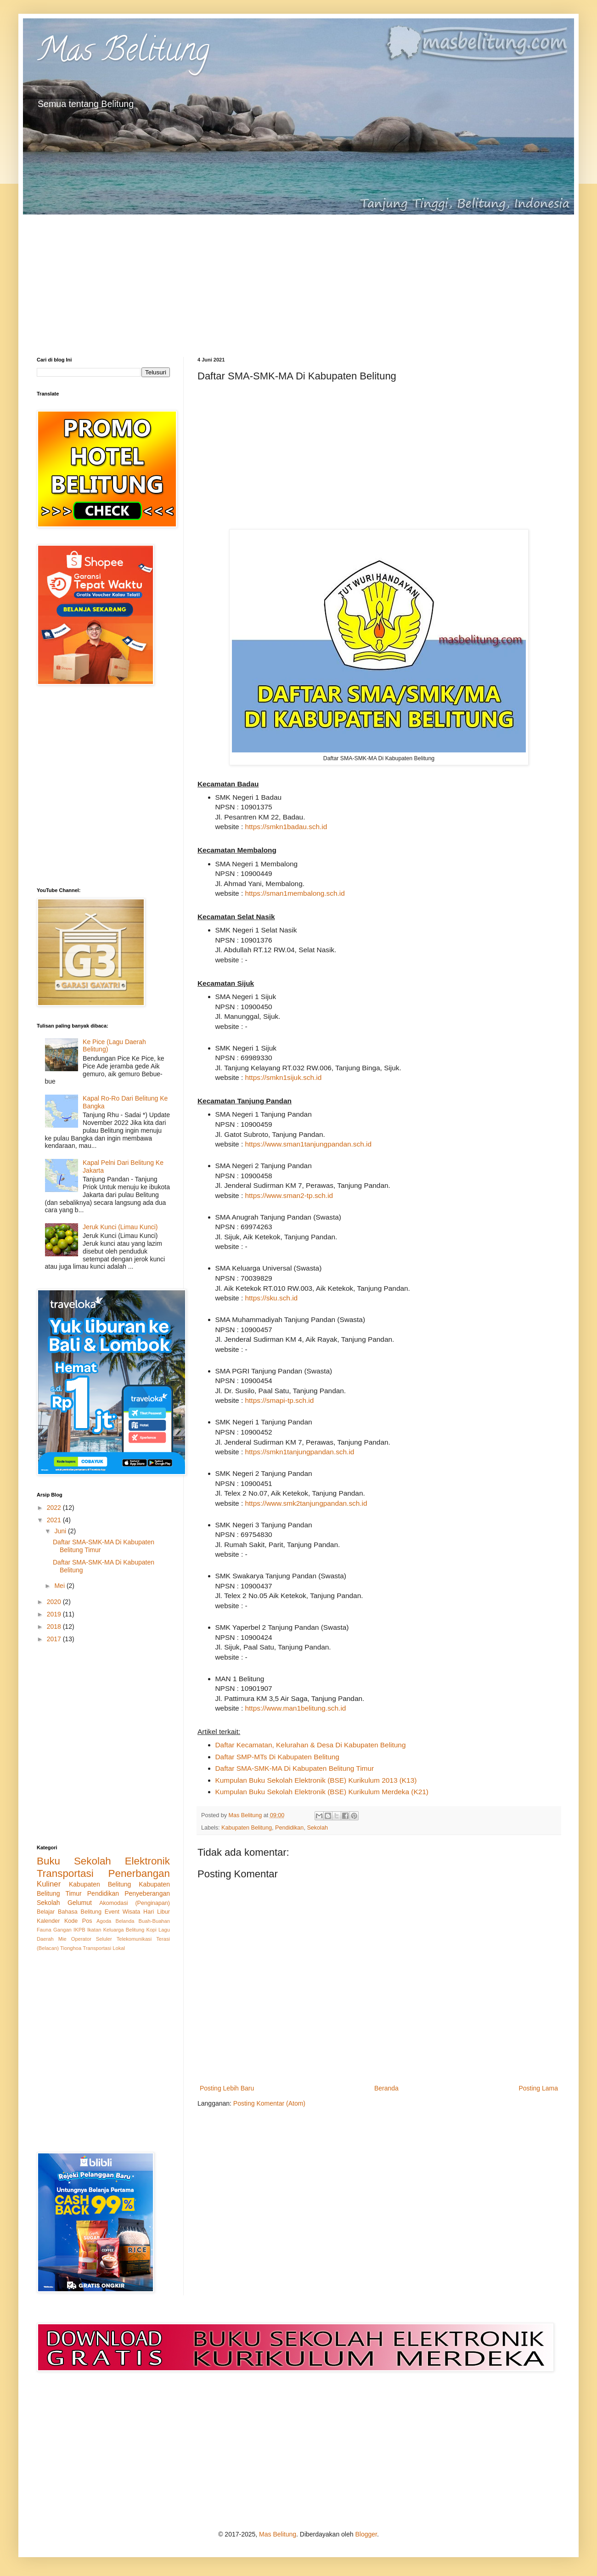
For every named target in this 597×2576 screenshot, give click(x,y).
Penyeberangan (147, 1893)
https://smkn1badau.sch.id (286, 826)
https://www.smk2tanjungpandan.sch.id (306, 1503)
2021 (55, 1520)
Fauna (44, 1929)
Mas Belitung (123, 53)
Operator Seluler (91, 1939)
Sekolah (317, 1828)
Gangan (62, 1929)
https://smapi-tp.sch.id (279, 1400)
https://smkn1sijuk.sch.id (283, 1077)
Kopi (151, 1929)
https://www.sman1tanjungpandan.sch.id (308, 1144)
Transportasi (65, 1873)
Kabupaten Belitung (246, 1828)
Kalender (48, 1921)
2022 (55, 1507)
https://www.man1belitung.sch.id (295, 1708)
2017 (55, 1639)
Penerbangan (139, 1873)
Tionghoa (70, 1948)
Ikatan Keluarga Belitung (115, 1929)
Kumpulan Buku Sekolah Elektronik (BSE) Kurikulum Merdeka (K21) (322, 1792)
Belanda (124, 1921)
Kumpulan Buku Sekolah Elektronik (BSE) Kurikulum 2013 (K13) (316, 1780)
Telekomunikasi (134, 1939)
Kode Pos (78, 1921)
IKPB (79, 1929)
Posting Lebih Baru (227, 2088)
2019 (55, 1614)
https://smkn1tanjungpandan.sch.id (300, 1452)
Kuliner (49, 1884)
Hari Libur (156, 1912)
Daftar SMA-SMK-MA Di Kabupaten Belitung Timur (294, 1768)
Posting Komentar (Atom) (269, 2103)
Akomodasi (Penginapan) (134, 1903)
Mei (60, 1585)
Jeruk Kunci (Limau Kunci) (120, 1227)
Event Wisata (123, 1912)
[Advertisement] (298, 279)
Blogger (366, 2534)
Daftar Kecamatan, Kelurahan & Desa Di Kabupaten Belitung (310, 1745)
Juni (61, 1531)
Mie (62, 1939)
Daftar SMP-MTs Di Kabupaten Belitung (277, 1757)
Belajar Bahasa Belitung (69, 1912)
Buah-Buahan (154, 1921)
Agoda (103, 1921)
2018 (55, 1626)
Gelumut (80, 1902)
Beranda (386, 2088)
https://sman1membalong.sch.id (295, 893)
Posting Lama (538, 2088)
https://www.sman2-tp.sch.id (289, 1195)
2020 (55, 1601)
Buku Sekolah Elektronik (103, 1861)
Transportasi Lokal (104, 1948)
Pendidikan (289, 1828)
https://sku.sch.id (271, 1298)
